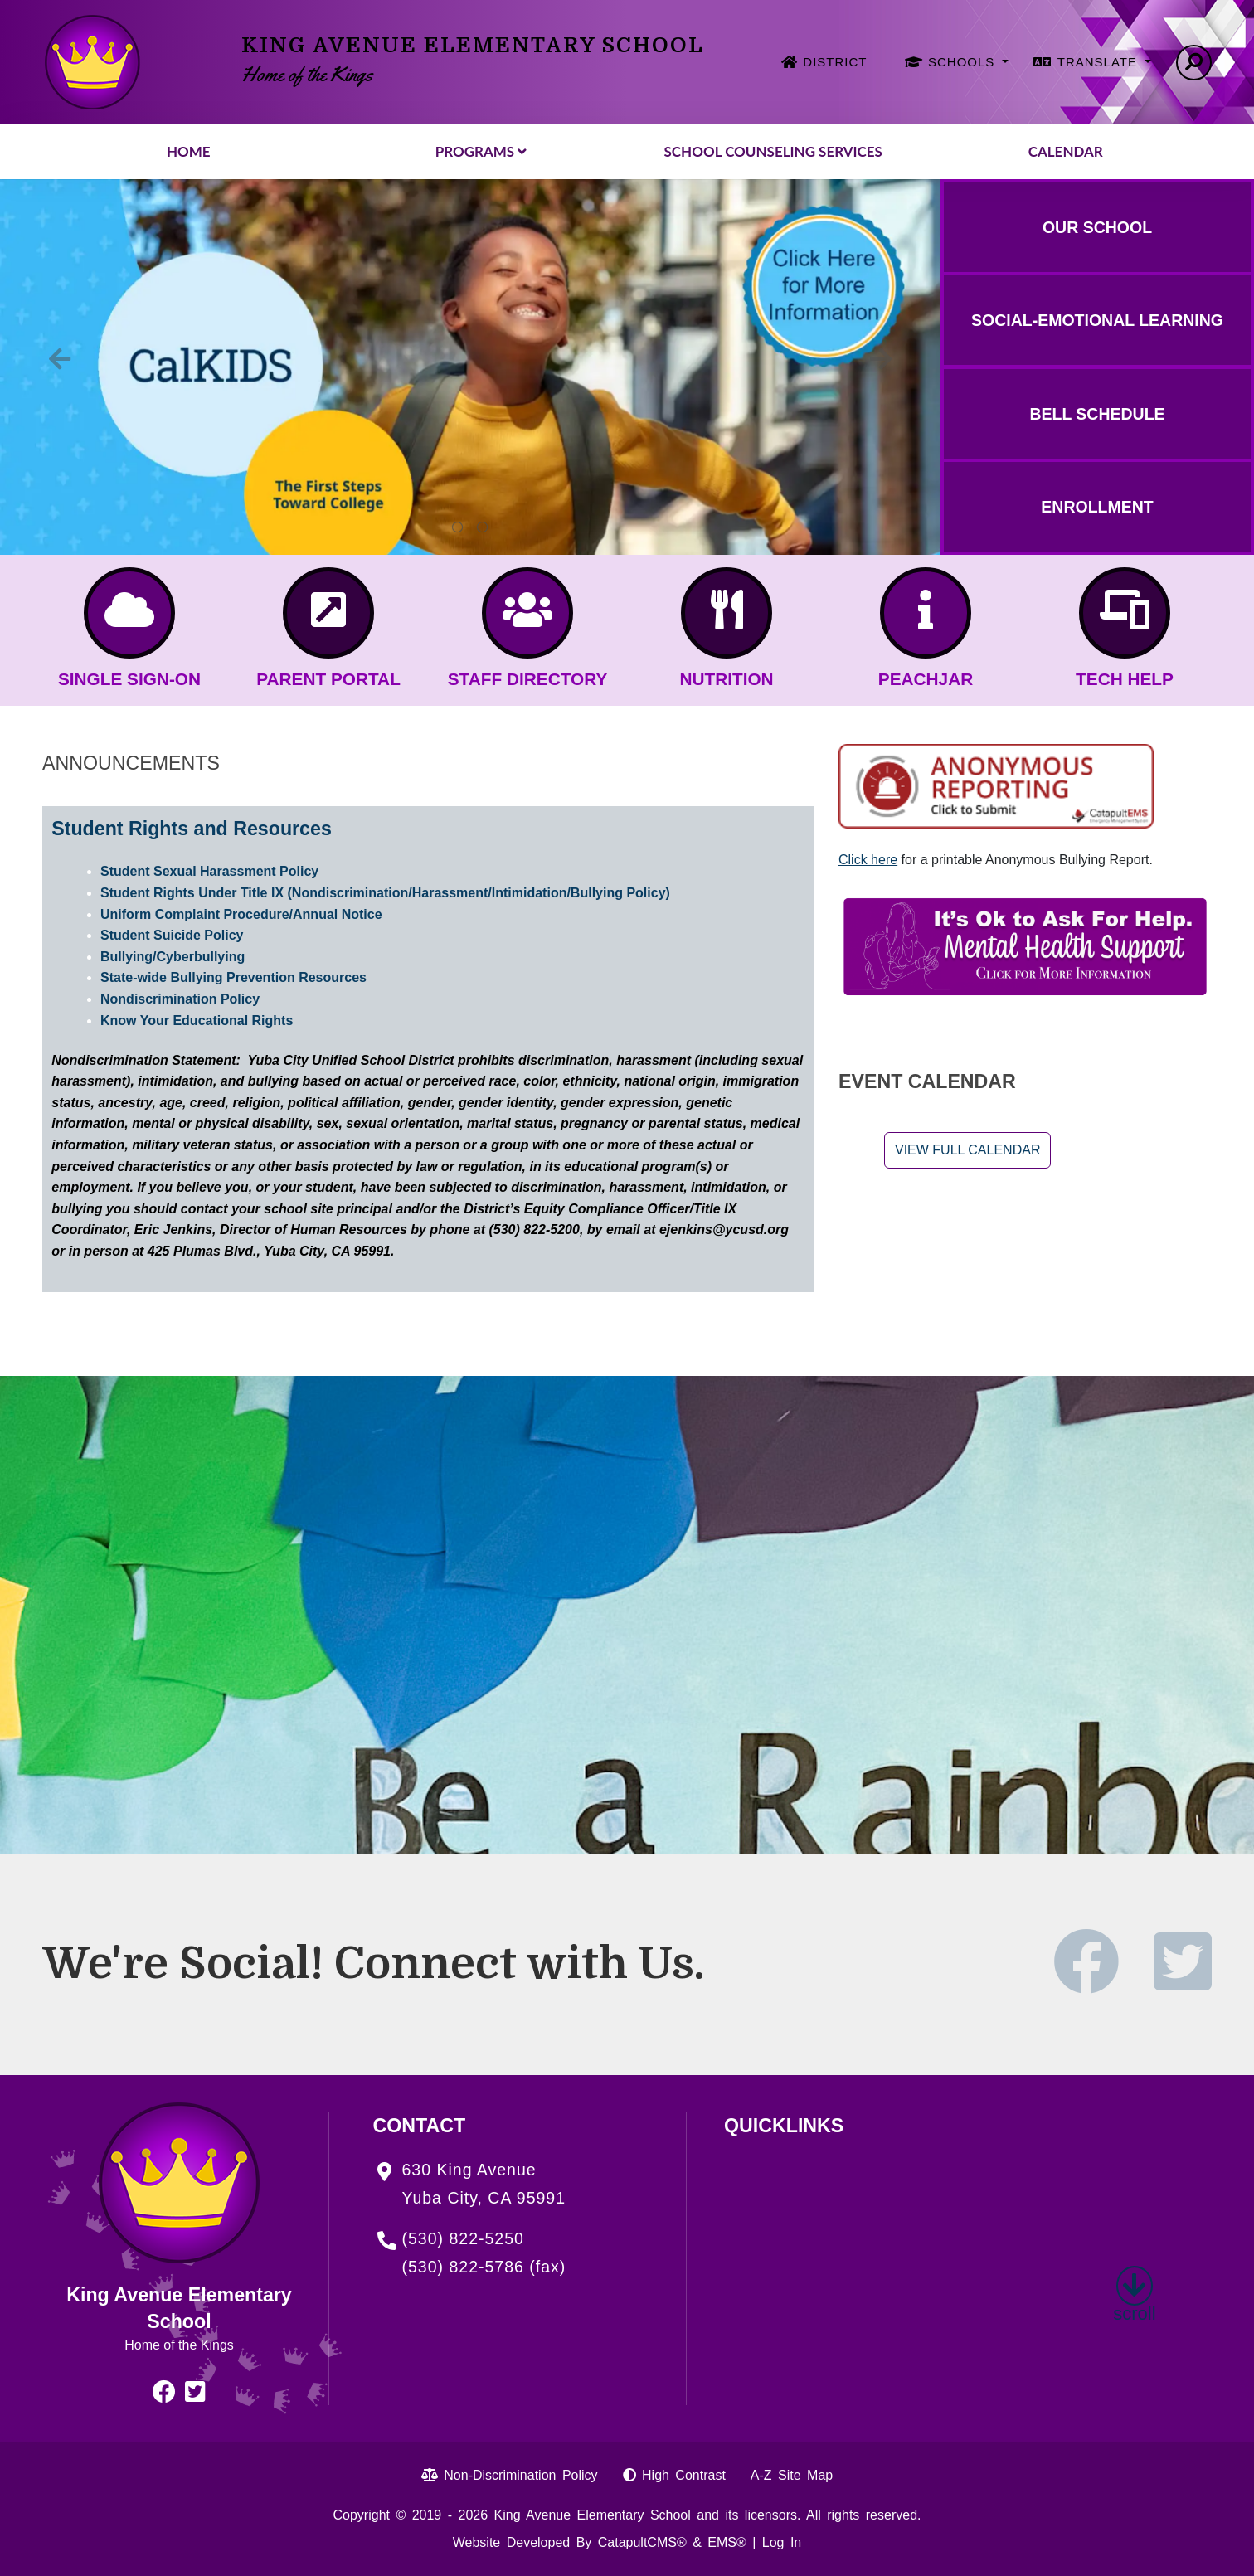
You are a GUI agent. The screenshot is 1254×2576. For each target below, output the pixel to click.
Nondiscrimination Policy (180, 999)
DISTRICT (835, 62)
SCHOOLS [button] (963, 62)
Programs (481, 151)
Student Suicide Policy (171, 935)
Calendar (1065, 151)
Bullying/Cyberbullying (172, 957)
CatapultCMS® (642, 2542)
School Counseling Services (773, 151)
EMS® (726, 2542)
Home (189, 151)
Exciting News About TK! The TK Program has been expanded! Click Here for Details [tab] (482, 527)
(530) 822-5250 (463, 2238)
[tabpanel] (470, 367)
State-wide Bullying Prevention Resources (233, 977)
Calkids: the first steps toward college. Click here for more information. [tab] (458, 527)
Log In (781, 2542)
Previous (59, 359)
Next (880, 359)
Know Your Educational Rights (196, 1020)
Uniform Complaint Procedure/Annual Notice (241, 914)
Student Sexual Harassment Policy (209, 871)
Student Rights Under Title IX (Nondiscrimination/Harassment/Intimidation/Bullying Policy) (385, 893)
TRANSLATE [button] (1099, 62)
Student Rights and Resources (191, 828)
